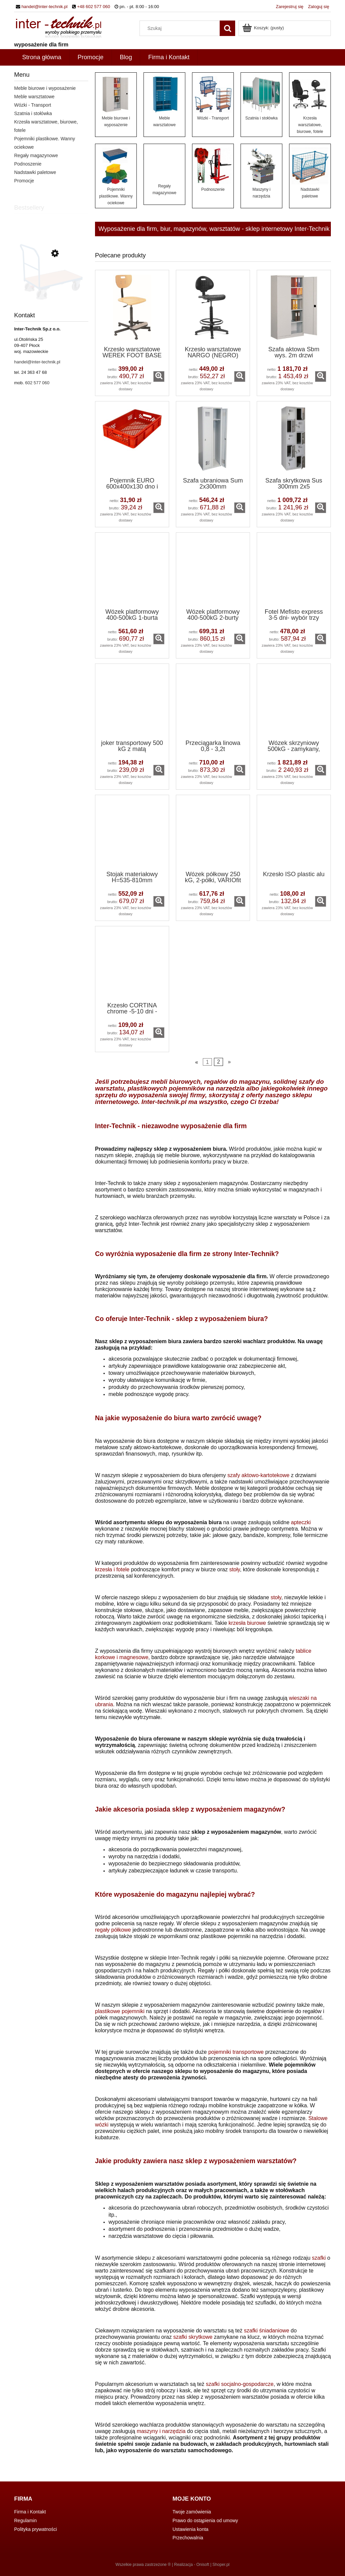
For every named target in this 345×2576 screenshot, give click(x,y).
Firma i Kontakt (30, 2511)
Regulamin (25, 2520)
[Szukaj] (227, 28)
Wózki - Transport (32, 105)
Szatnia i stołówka (33, 113)
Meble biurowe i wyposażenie (45, 88)
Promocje (24, 180)
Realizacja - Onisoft (191, 2564)
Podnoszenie (27, 164)
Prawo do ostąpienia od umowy (205, 2520)
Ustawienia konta (190, 2529)
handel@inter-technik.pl (45, 6)
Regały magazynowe (36, 155)
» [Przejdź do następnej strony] (229, 1062)
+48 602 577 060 (93, 6)
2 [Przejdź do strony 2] (218, 1062)
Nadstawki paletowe (35, 172)
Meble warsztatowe (34, 96)
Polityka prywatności (35, 2529)
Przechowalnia (187, 2537)
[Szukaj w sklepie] (181, 28)
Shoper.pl (221, 2564)
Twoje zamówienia (191, 2511)
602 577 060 (37, 382)
